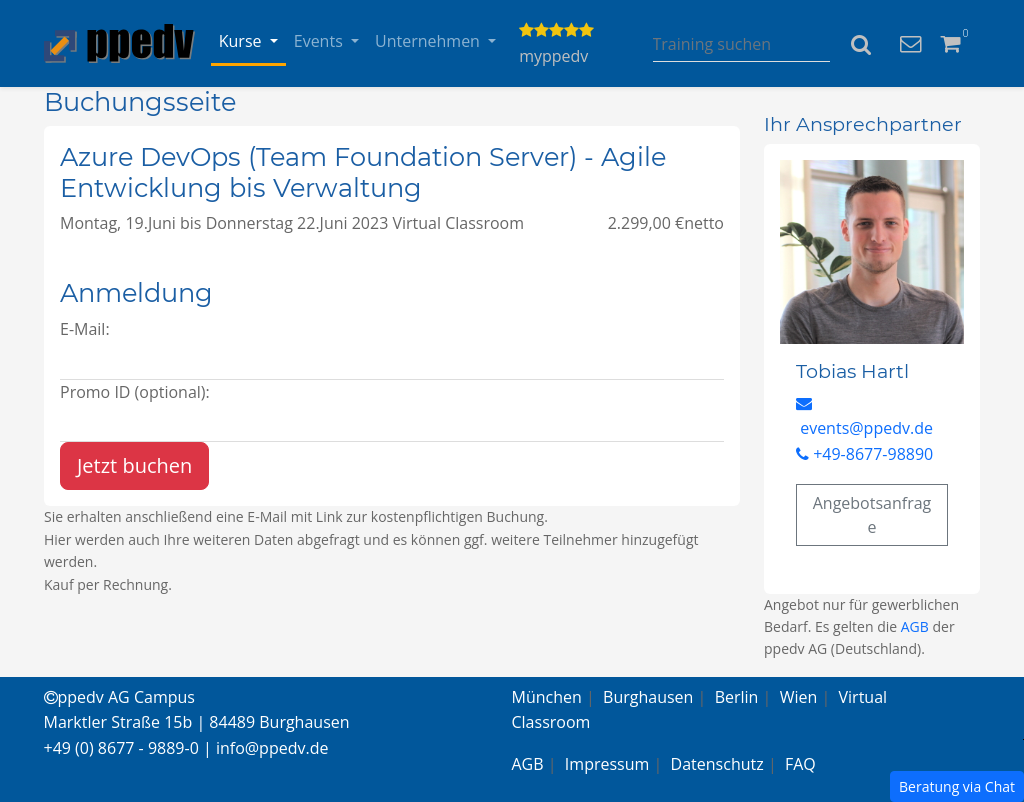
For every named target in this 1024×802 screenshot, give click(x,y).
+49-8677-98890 (864, 454)
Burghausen (648, 697)
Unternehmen (429, 41)
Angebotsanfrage (872, 515)
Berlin (737, 697)
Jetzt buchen (134, 465)
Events (320, 41)
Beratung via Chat (957, 786)
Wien (799, 697)
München (547, 697)
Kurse (242, 41)
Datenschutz (717, 764)
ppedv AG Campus (119, 697)
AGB (915, 626)
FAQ (800, 764)
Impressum (607, 764)
